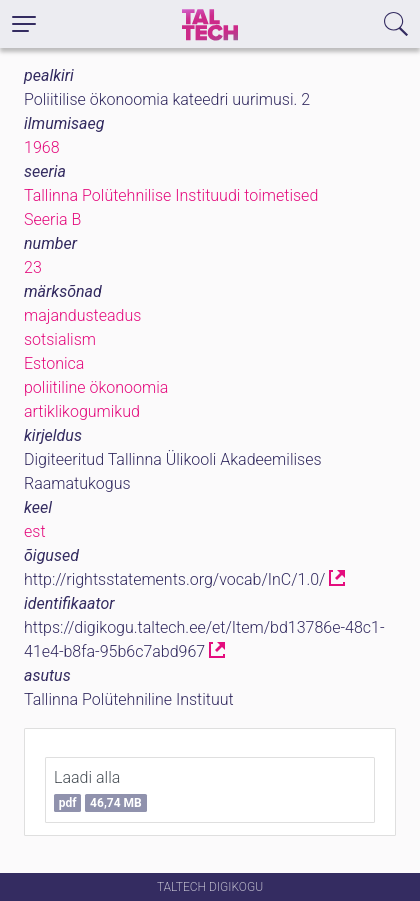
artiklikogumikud (82, 411)
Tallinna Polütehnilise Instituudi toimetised (171, 195)
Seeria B (52, 219)
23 (33, 267)
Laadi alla (100, 790)
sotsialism (60, 339)
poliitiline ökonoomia (96, 387)
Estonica (54, 363)
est (35, 531)
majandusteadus (82, 315)
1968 (42, 147)
